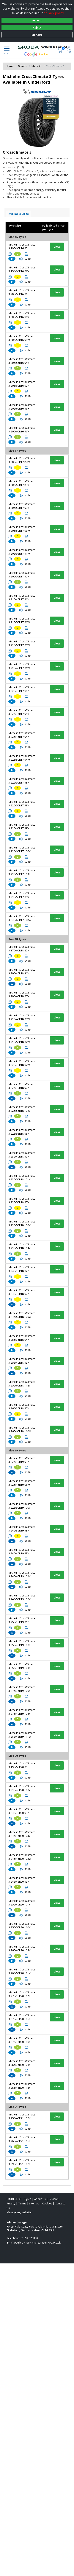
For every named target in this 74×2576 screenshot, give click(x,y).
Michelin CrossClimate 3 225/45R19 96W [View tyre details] (21, 1482)
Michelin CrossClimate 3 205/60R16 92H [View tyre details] (21, 383)
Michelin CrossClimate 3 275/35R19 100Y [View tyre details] (21, 1689)
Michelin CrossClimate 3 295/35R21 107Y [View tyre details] (21, 2162)
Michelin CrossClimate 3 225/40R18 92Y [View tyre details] (21, 1086)
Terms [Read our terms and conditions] (22, 2203)
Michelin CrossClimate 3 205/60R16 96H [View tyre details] (21, 406)
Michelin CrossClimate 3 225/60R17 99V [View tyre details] (21, 826)
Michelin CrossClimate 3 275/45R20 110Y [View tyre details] (21, 2040)
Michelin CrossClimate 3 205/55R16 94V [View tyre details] (21, 360)
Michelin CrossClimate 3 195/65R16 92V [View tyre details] (21, 269)
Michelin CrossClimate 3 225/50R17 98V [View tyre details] (21, 780)
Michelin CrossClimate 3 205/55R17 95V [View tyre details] (21, 574)
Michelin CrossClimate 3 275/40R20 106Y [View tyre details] (21, 2017)
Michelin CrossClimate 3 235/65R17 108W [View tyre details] (21, 918)
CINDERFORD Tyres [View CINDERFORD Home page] (19, 2199)
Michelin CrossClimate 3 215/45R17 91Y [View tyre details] (21, 597)
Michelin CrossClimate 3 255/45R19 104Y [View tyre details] (21, 1666)
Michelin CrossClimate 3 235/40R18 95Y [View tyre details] (21, 1154)
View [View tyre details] (57, 246)
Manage (37, 34)
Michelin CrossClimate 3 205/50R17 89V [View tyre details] (21, 483)
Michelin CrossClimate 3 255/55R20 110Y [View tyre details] (21, 1925)
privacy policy (53, 13)
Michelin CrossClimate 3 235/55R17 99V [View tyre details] (21, 895)
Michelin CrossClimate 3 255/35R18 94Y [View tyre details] (21, 1337)
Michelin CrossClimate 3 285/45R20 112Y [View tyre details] (21, 2085)
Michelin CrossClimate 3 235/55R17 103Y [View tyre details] (21, 872)
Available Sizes (19, 214)
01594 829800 (29, 2238)
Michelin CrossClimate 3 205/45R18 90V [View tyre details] (21, 994)
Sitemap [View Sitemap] (34, 2203)
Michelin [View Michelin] (36, 66)
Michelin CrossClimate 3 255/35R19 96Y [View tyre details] (21, 1620)
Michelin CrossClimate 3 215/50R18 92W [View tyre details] (21, 1040)
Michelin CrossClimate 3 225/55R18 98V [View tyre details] (21, 1131)
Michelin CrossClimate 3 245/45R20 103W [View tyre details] (21, 1856)
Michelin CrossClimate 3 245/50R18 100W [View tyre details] (21, 1315)
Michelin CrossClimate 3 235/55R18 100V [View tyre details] (21, 1223)
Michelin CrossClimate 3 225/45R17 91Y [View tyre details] (21, 689)
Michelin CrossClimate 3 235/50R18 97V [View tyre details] (21, 1200)
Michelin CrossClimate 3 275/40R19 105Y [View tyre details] (21, 1711)
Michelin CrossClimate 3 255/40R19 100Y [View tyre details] (21, 1643)
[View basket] (60, 50)
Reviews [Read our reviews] (54, 2199)
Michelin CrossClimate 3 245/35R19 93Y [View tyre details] (21, 1528)
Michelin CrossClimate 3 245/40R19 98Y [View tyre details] (21, 1551)
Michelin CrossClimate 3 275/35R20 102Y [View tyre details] (21, 1994)
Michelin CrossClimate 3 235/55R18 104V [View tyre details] (21, 1246)
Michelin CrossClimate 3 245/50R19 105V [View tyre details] (21, 1597)
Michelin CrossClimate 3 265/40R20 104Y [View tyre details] (21, 1948)
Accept (37, 20)
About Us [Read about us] (40, 2199)
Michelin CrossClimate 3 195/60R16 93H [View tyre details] (21, 246)
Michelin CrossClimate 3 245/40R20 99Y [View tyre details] (21, 1811)
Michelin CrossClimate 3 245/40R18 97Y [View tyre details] (21, 1292)
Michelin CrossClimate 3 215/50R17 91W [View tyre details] (21, 620)
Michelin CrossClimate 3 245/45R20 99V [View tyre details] (21, 1879)
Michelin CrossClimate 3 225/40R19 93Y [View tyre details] (21, 1460)
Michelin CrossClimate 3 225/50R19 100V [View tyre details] (21, 1505)
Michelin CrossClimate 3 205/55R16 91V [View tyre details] (21, 315)
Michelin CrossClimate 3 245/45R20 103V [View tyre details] (21, 1834)
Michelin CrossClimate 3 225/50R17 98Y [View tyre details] (21, 803)
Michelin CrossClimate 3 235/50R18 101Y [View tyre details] (21, 1177)
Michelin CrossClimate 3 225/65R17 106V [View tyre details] (21, 849)
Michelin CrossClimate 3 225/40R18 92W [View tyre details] (21, 1063)
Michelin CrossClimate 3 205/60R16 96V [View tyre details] (21, 429)
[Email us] (37, 2242)
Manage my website (19, 2212)
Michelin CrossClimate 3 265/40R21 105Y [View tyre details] (21, 2139)
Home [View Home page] (9, 66)
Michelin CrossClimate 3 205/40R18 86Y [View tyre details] (21, 971)
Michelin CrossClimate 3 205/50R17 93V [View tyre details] (21, 506)
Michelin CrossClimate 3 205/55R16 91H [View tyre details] (21, 292)
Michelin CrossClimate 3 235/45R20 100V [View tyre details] (21, 1788)
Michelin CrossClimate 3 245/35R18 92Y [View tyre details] (21, 1269)
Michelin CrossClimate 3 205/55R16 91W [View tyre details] (21, 338)
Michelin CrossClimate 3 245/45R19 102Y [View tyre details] (21, 1574)
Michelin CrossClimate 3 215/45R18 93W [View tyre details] (21, 1017)
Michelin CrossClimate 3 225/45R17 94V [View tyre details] (21, 712)
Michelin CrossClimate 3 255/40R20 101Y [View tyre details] (21, 1902)
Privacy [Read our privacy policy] (11, 2203)
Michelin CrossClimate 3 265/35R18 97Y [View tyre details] (21, 1406)
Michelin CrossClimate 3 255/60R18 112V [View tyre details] (21, 1383)
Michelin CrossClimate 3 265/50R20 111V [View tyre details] (21, 1971)
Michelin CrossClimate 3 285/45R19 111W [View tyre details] (21, 1734)
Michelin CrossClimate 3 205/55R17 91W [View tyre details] (21, 551)
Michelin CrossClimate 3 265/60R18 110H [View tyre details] (21, 1429)
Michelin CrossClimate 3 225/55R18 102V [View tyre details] (21, 1108)
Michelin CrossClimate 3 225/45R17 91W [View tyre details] (21, 666)
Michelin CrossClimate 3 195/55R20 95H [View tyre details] (21, 1765)
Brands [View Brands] (22, 66)
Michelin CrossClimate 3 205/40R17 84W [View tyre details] (21, 460)
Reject (37, 27)
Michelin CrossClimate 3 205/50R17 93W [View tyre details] (21, 528)
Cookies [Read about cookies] (47, 2203)
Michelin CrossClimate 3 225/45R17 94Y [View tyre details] (21, 734)
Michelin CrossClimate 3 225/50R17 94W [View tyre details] (21, 757)
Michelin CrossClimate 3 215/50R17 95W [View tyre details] (21, 643)
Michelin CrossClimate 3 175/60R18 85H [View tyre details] (21, 948)
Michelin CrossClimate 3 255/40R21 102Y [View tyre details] (21, 2116)
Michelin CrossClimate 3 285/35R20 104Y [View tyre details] (21, 2062)
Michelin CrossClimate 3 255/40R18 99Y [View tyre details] (21, 1360)
